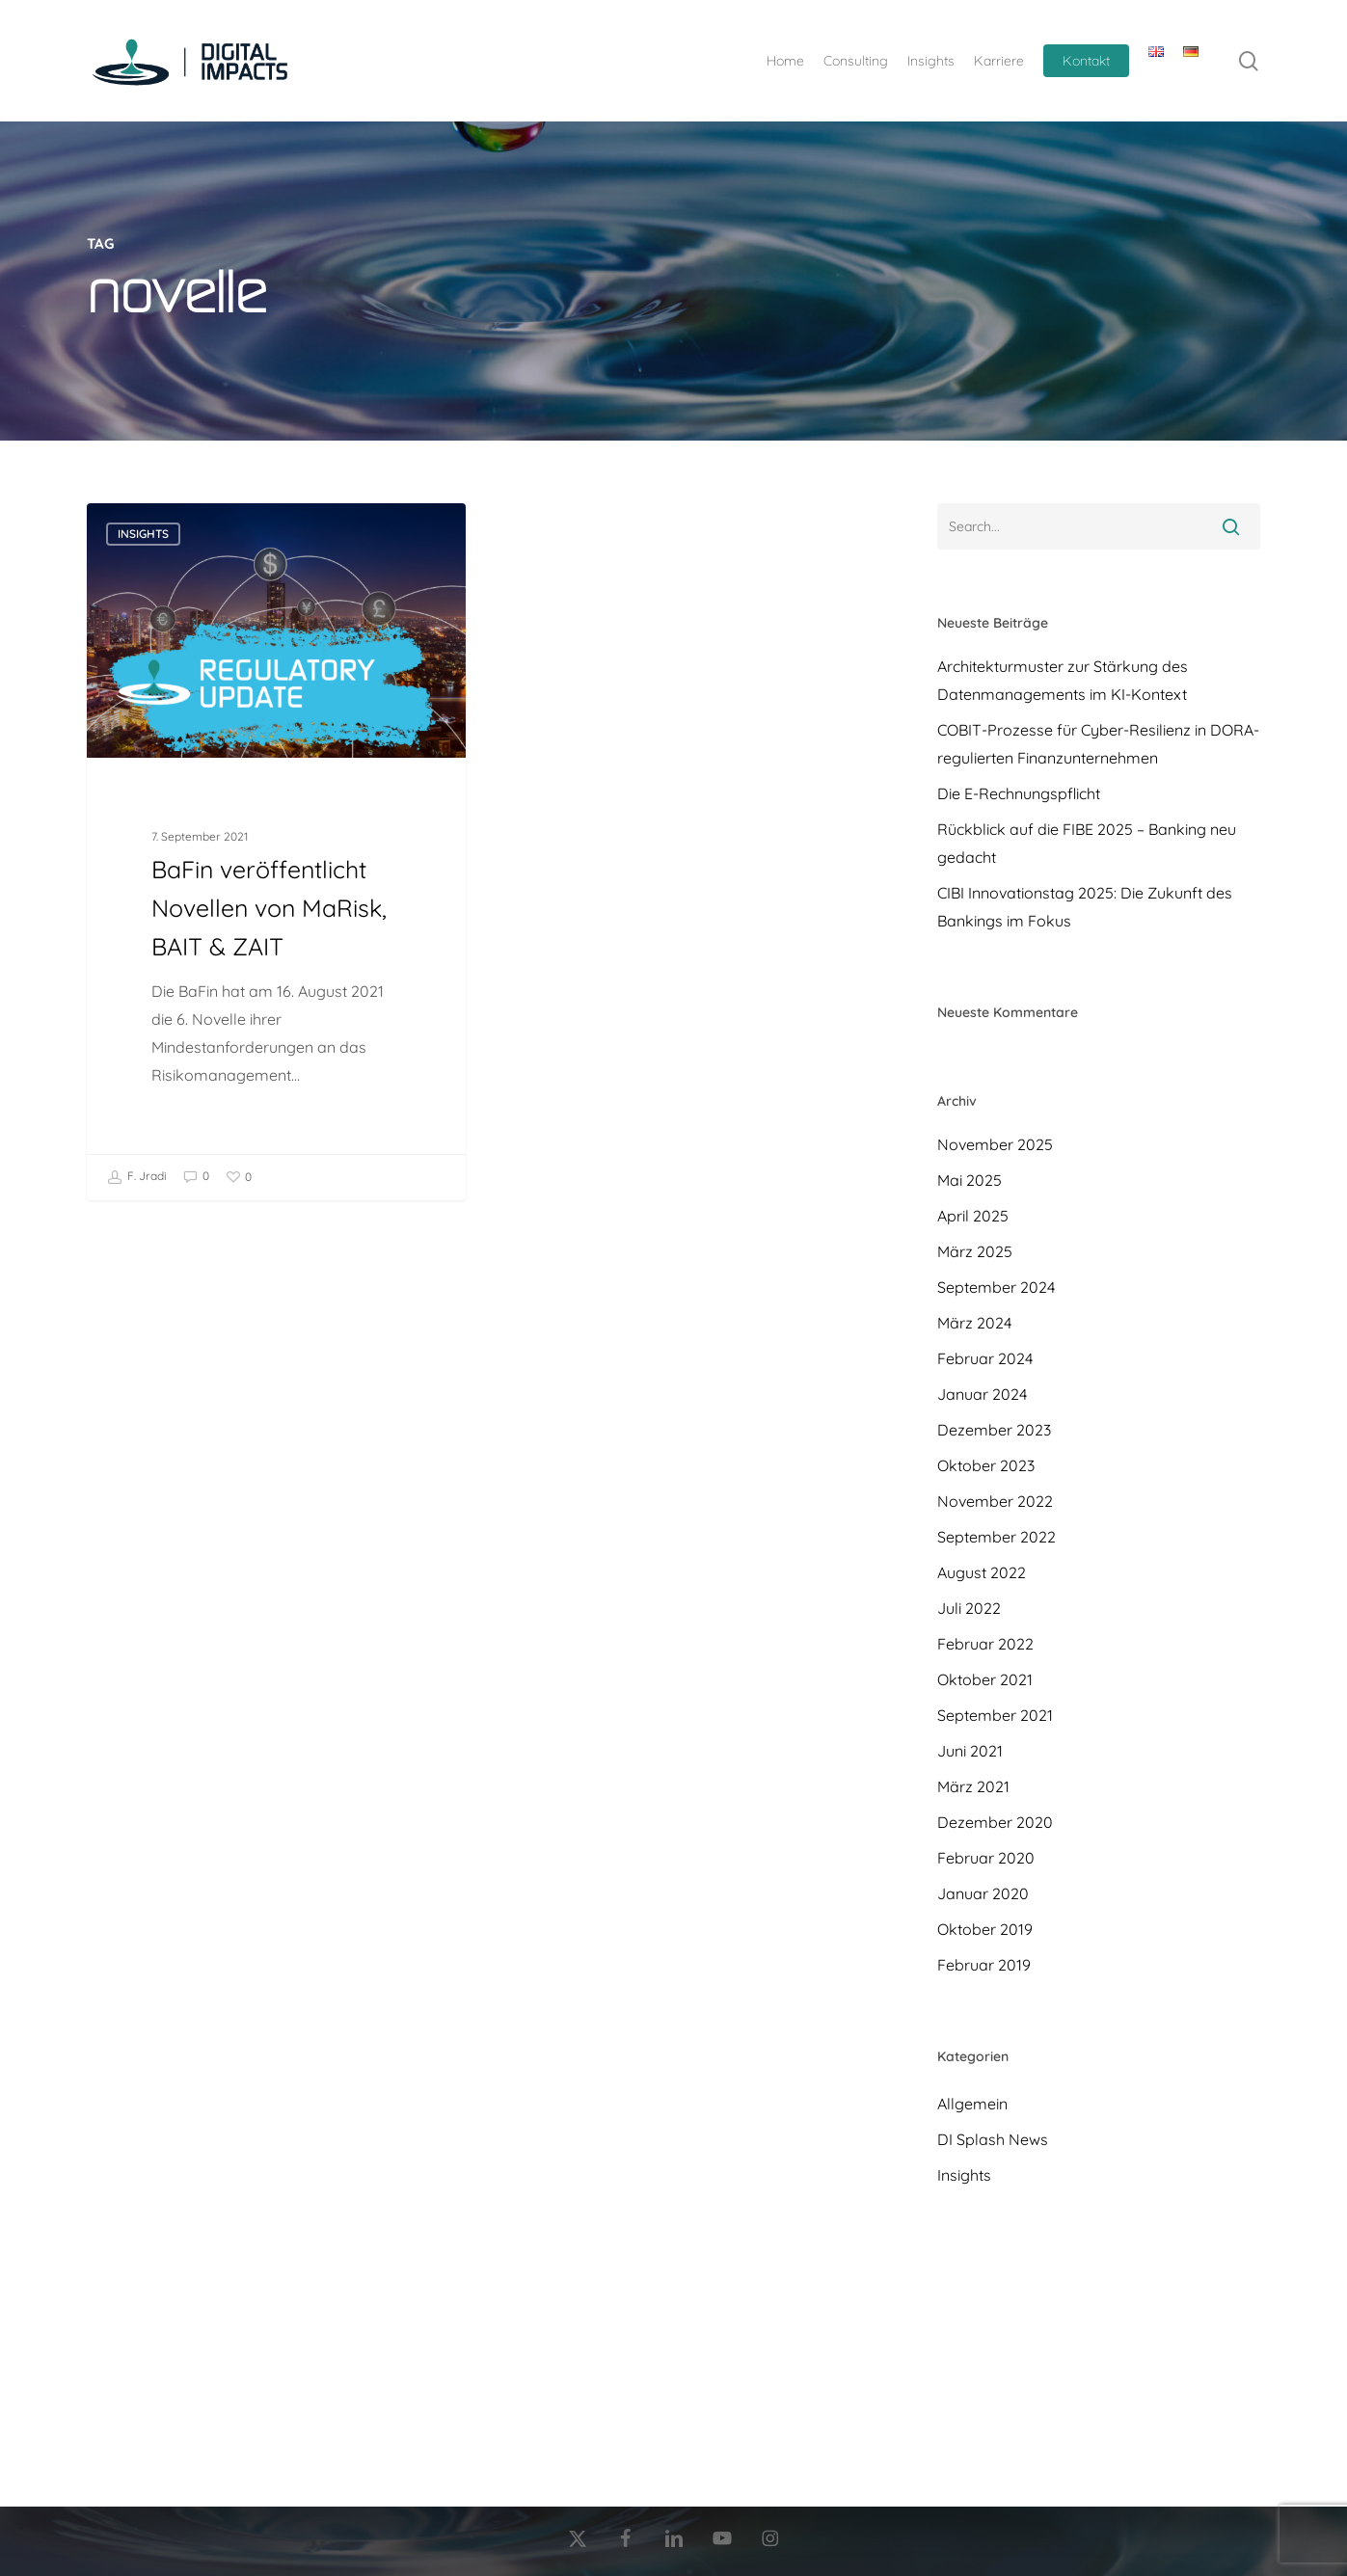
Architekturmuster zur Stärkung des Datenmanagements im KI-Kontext (1062, 680)
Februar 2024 (985, 1358)
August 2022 (981, 1572)
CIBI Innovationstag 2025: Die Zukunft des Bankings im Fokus (1084, 906)
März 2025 (974, 1251)
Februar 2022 (985, 1643)
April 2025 (973, 1215)
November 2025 (995, 1144)
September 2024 (996, 1287)
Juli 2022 (969, 1608)
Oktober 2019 (985, 1929)
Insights (143, 533)
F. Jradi (137, 1177)
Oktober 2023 (986, 1465)
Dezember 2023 (994, 1429)
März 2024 (974, 1322)
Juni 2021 (970, 1750)
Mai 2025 (969, 1180)
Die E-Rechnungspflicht (1018, 793)
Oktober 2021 (985, 1679)
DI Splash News (992, 2139)
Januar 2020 (983, 1893)
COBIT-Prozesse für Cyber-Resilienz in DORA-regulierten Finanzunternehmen (1098, 743)
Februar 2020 (986, 1857)
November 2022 (995, 1501)
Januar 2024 (982, 1394)
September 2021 (995, 1715)
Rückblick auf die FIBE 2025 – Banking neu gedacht (1086, 843)
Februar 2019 (984, 1964)
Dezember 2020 (995, 1822)
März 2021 (973, 1786)
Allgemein (972, 2103)
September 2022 (996, 1536)
